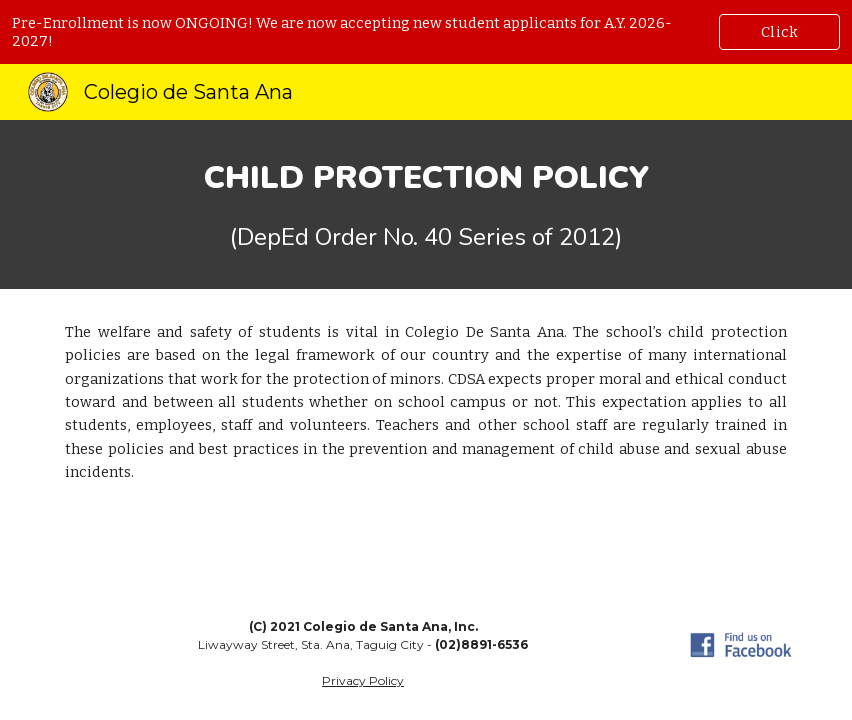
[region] (426, 32)
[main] (425, 204)
